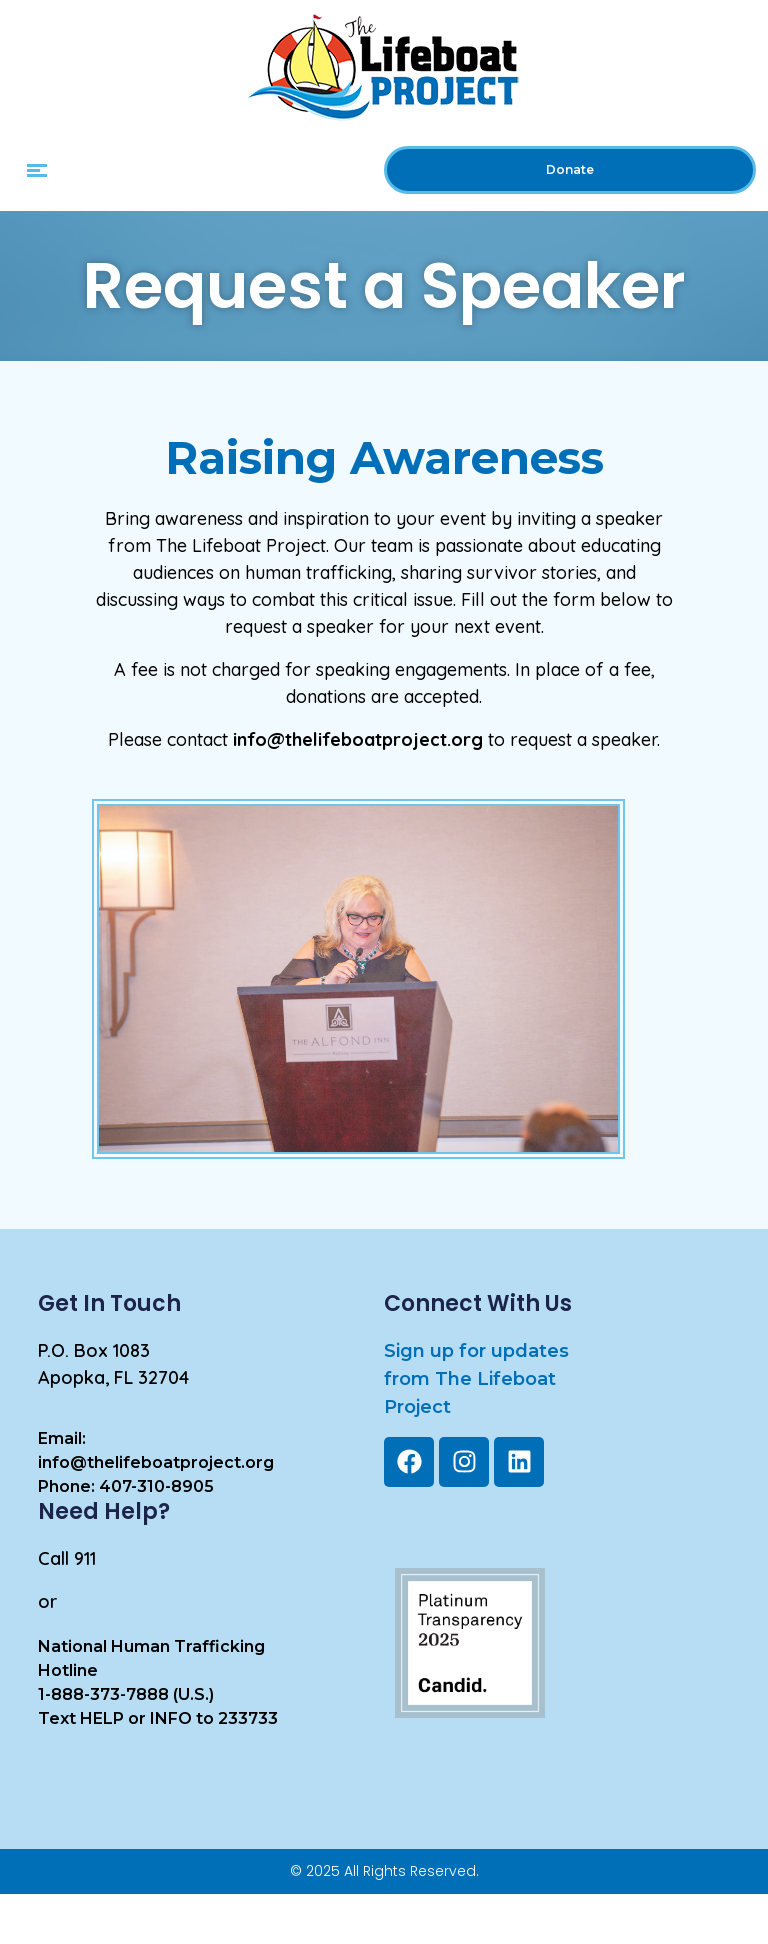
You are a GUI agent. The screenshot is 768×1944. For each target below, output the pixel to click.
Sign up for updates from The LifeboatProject (476, 1379)
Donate (570, 169)
